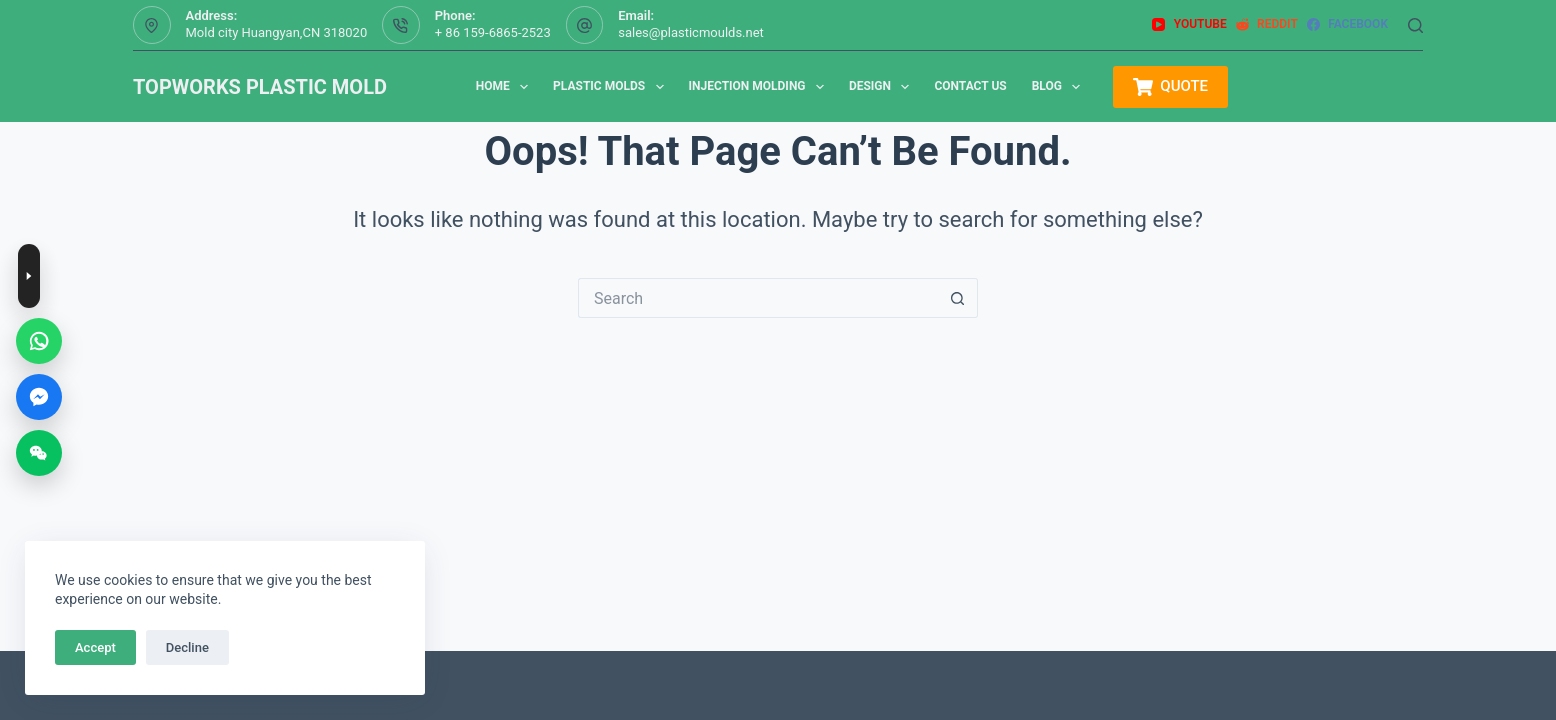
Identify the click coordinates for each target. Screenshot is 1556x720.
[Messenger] (39, 397)
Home (506, 87)
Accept (95, 647)
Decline (187, 647)
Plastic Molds (612, 87)
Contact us (970, 86)
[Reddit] (1267, 25)
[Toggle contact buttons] (29, 276)
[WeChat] (39, 453)
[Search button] (958, 298)
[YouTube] (1189, 25)
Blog (1060, 87)
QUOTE (1170, 87)
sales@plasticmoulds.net (691, 32)
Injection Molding (760, 87)
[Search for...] (758, 298)
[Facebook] (1347, 25)
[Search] (1415, 25)
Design (883, 87)
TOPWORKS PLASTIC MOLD (260, 87)
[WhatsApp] (39, 341)
